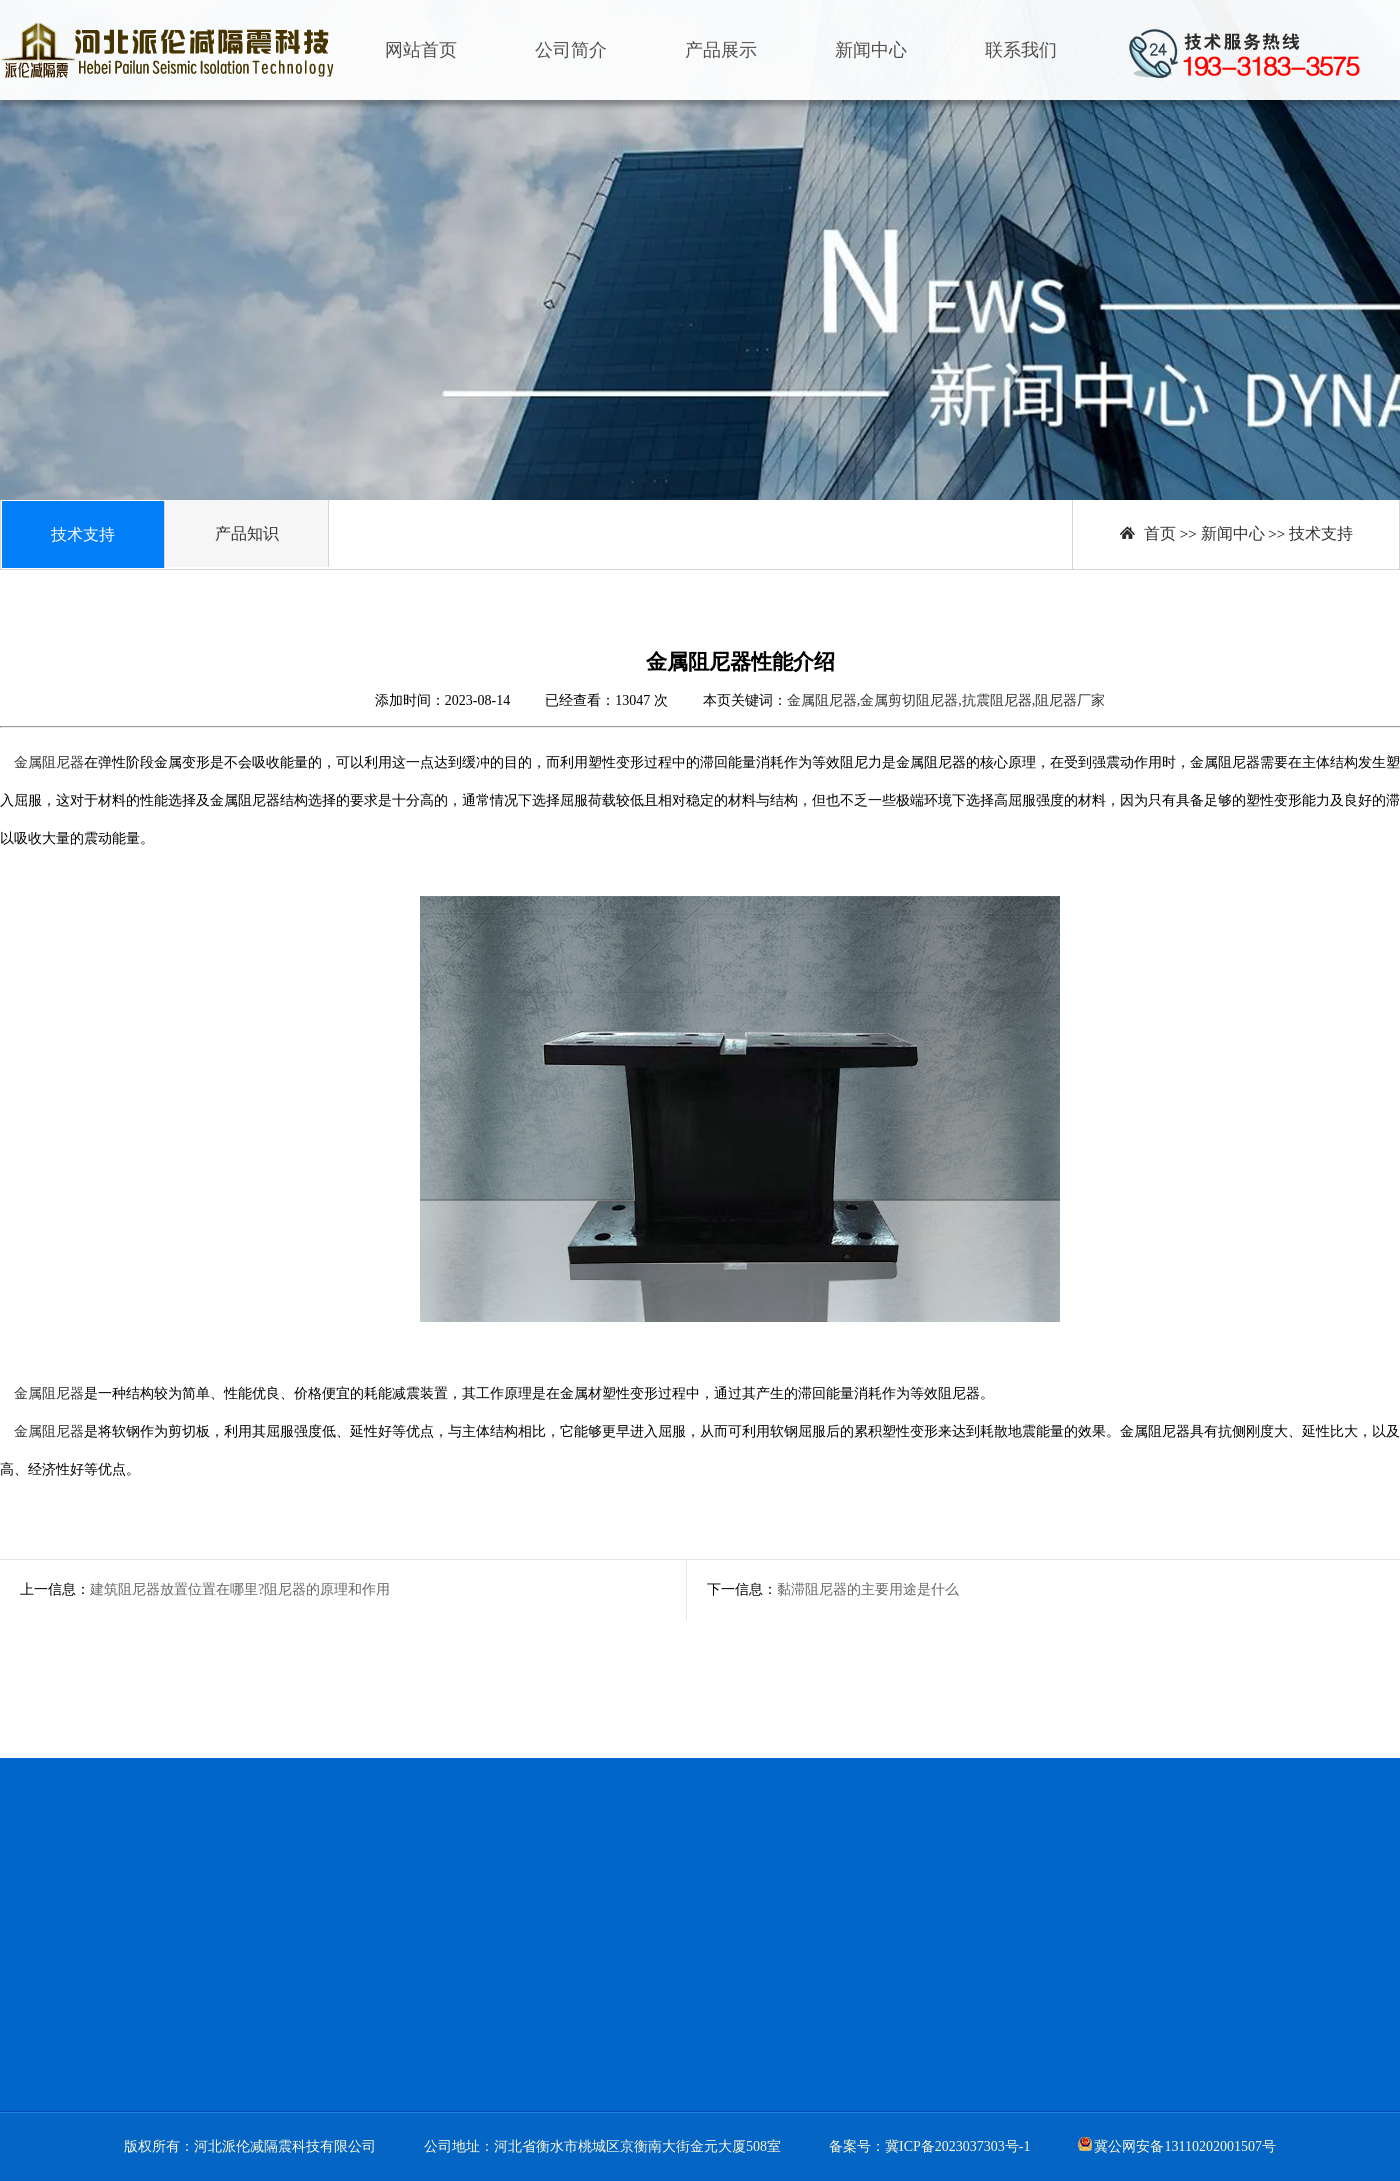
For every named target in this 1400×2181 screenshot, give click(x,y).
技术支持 (1321, 533)
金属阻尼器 (49, 762)
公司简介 (571, 50)
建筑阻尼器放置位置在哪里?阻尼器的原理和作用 (240, 1589)
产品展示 (721, 50)
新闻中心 (871, 50)
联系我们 (1021, 50)
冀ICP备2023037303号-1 (957, 2146)
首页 (1160, 533)
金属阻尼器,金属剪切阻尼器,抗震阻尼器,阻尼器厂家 (946, 700)
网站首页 (421, 50)
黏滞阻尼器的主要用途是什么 (868, 1589)
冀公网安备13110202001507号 (1184, 2146)
